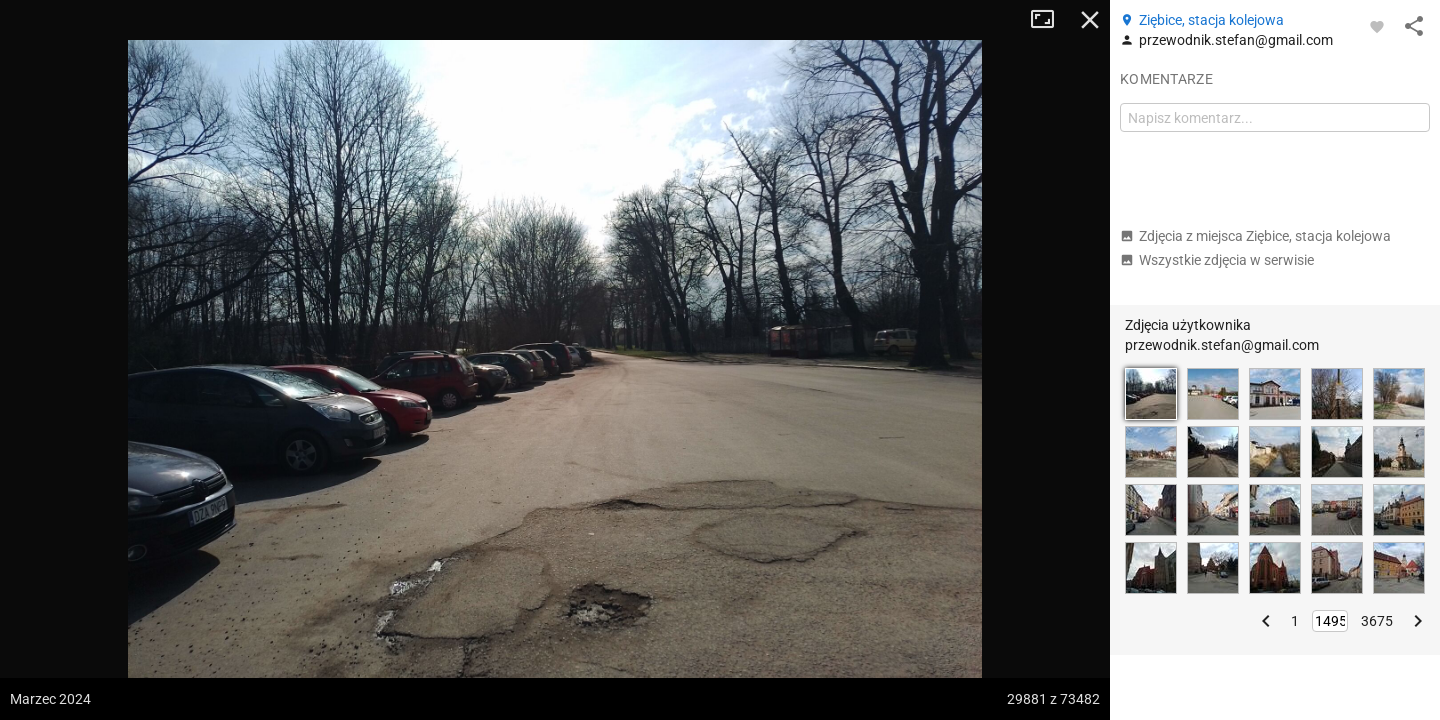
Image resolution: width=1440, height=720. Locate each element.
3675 (1377, 621)
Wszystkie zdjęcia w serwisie (1217, 260)
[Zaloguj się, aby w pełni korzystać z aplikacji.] (1377, 26)
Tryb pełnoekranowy (1050, 20)
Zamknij (1090, 20)
